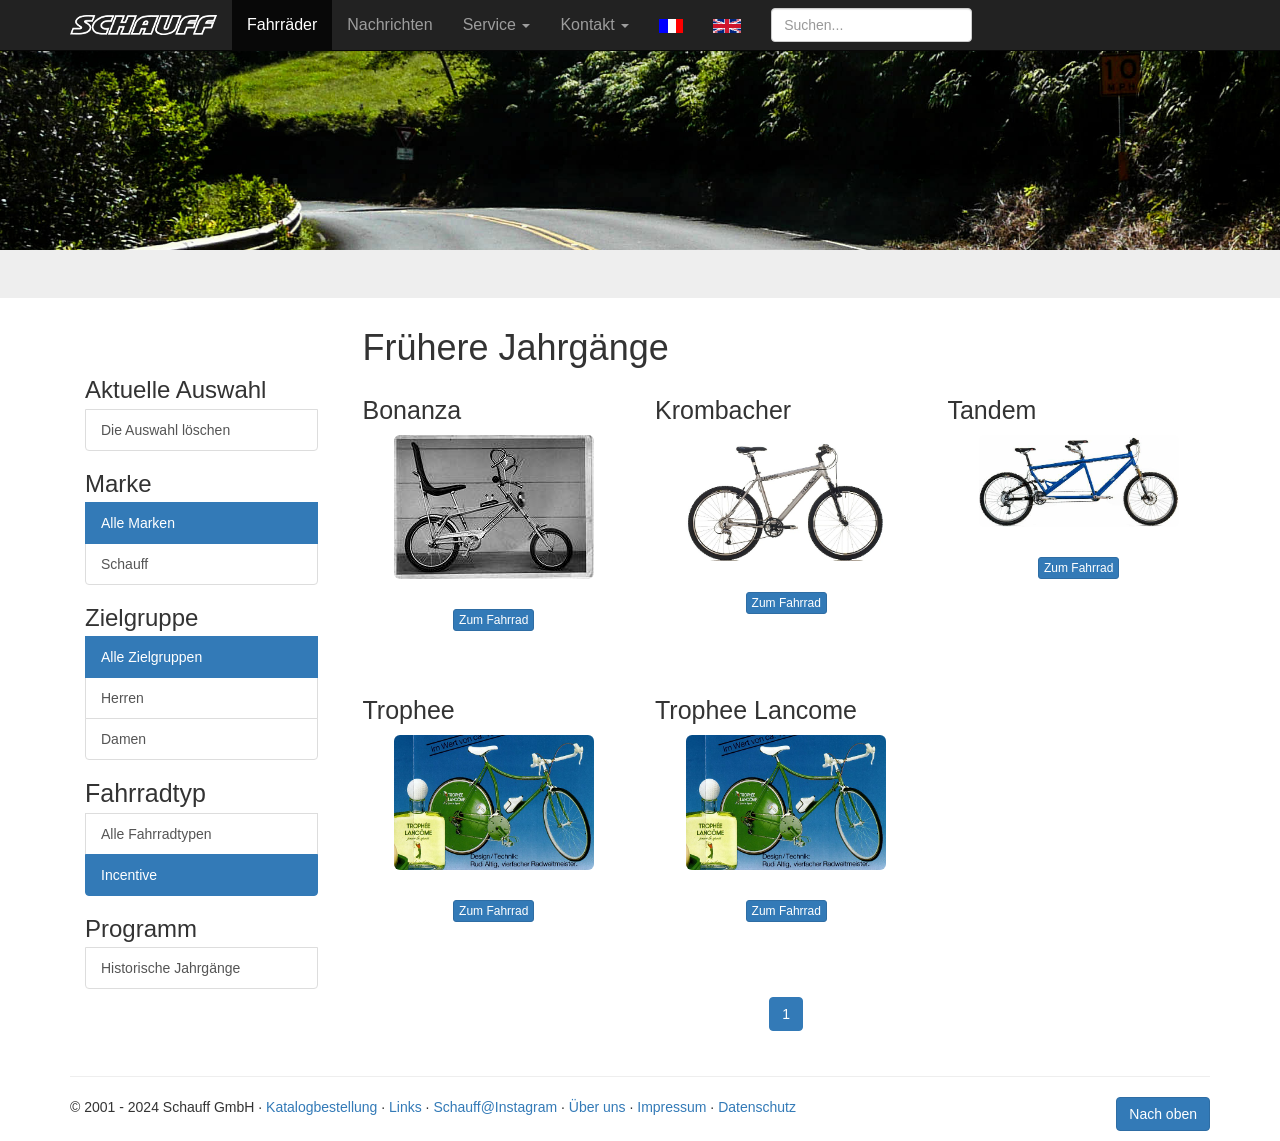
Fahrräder (282, 24)
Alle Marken (138, 523)
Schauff (124, 564)
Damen (123, 739)
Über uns (597, 1107)
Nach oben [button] (1163, 1114)
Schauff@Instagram (495, 1107)
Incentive (129, 875)
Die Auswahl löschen (165, 430)
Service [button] (497, 24)
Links (405, 1107)
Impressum (671, 1107)
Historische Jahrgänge (170, 968)
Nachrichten (389, 24)
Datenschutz (757, 1107)
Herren (122, 698)
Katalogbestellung (321, 1107)
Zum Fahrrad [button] (493, 620)
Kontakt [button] (594, 24)
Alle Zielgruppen (151, 657)
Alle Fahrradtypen (156, 834)
